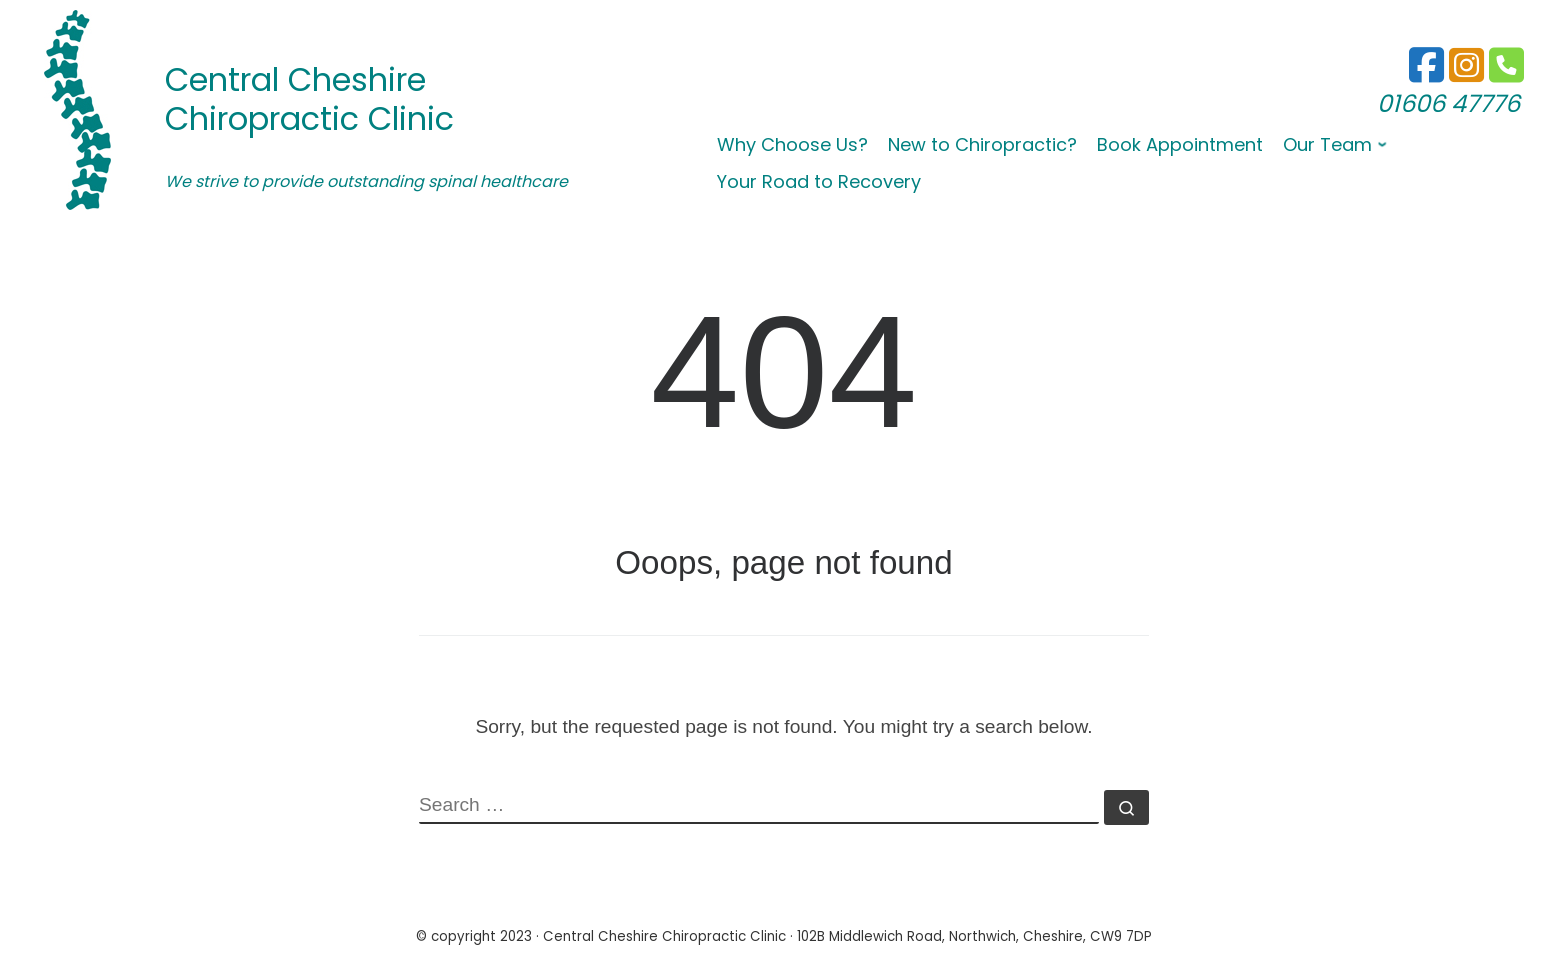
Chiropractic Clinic (309, 118)
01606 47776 (1448, 103)
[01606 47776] (1466, 74)
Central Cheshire (295, 79)
